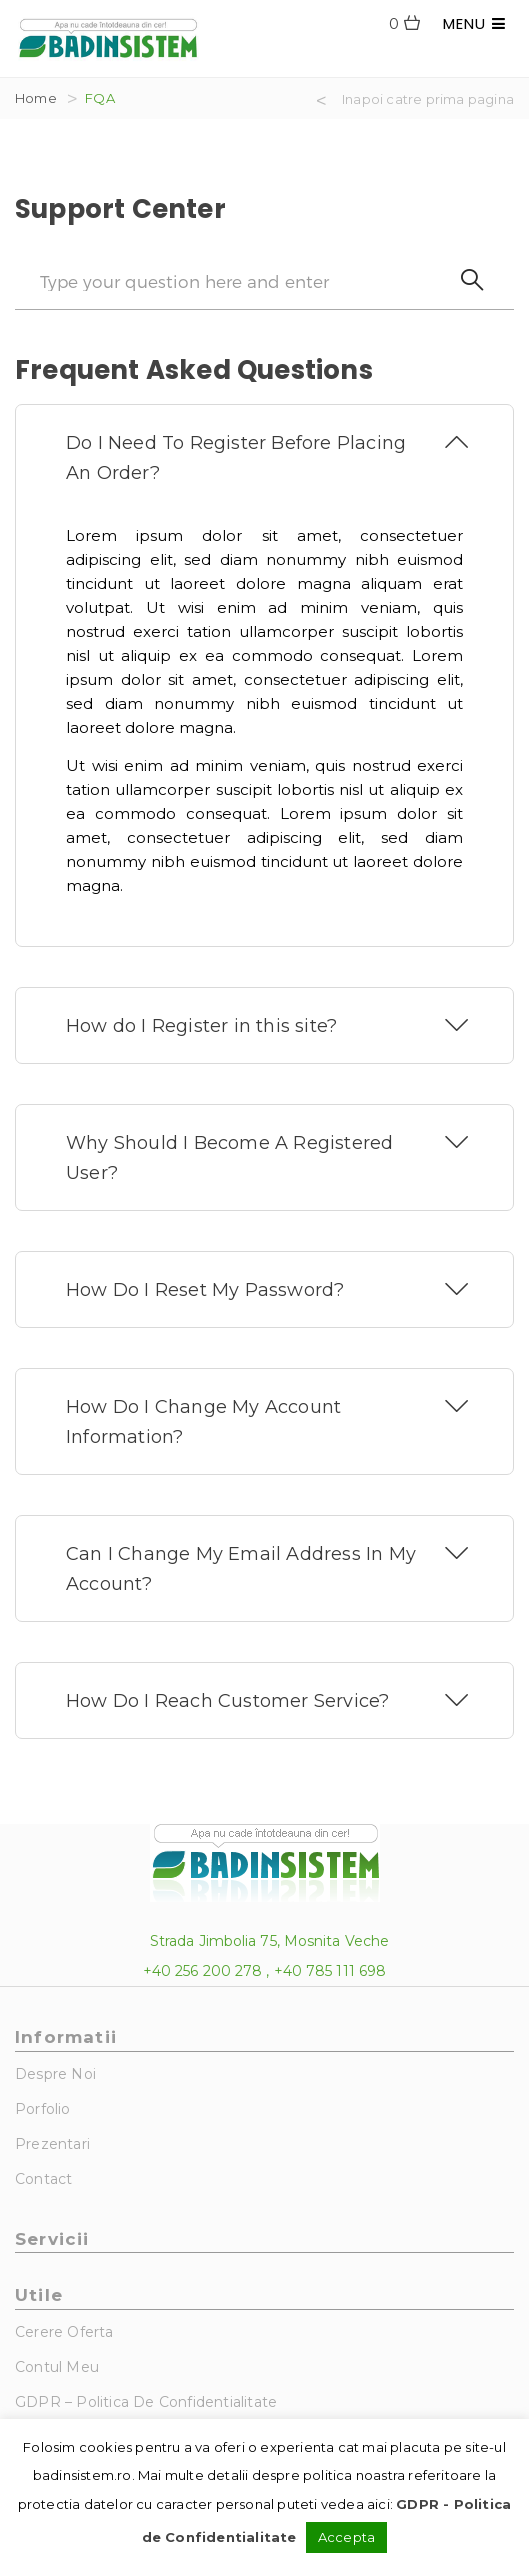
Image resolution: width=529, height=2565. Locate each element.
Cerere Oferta (64, 2332)
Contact (43, 2179)
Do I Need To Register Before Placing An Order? (236, 458)
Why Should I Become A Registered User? (229, 1158)
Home (36, 98)
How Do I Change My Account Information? (203, 1422)
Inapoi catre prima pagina (428, 99)
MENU (474, 23)
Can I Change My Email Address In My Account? (241, 1569)
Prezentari (52, 2144)
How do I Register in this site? (201, 1026)
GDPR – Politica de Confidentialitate (146, 2402)
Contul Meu (57, 2367)
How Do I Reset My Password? (205, 1290)
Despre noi (55, 2074)
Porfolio (43, 2109)
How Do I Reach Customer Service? (227, 1701)
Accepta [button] (346, 2537)
